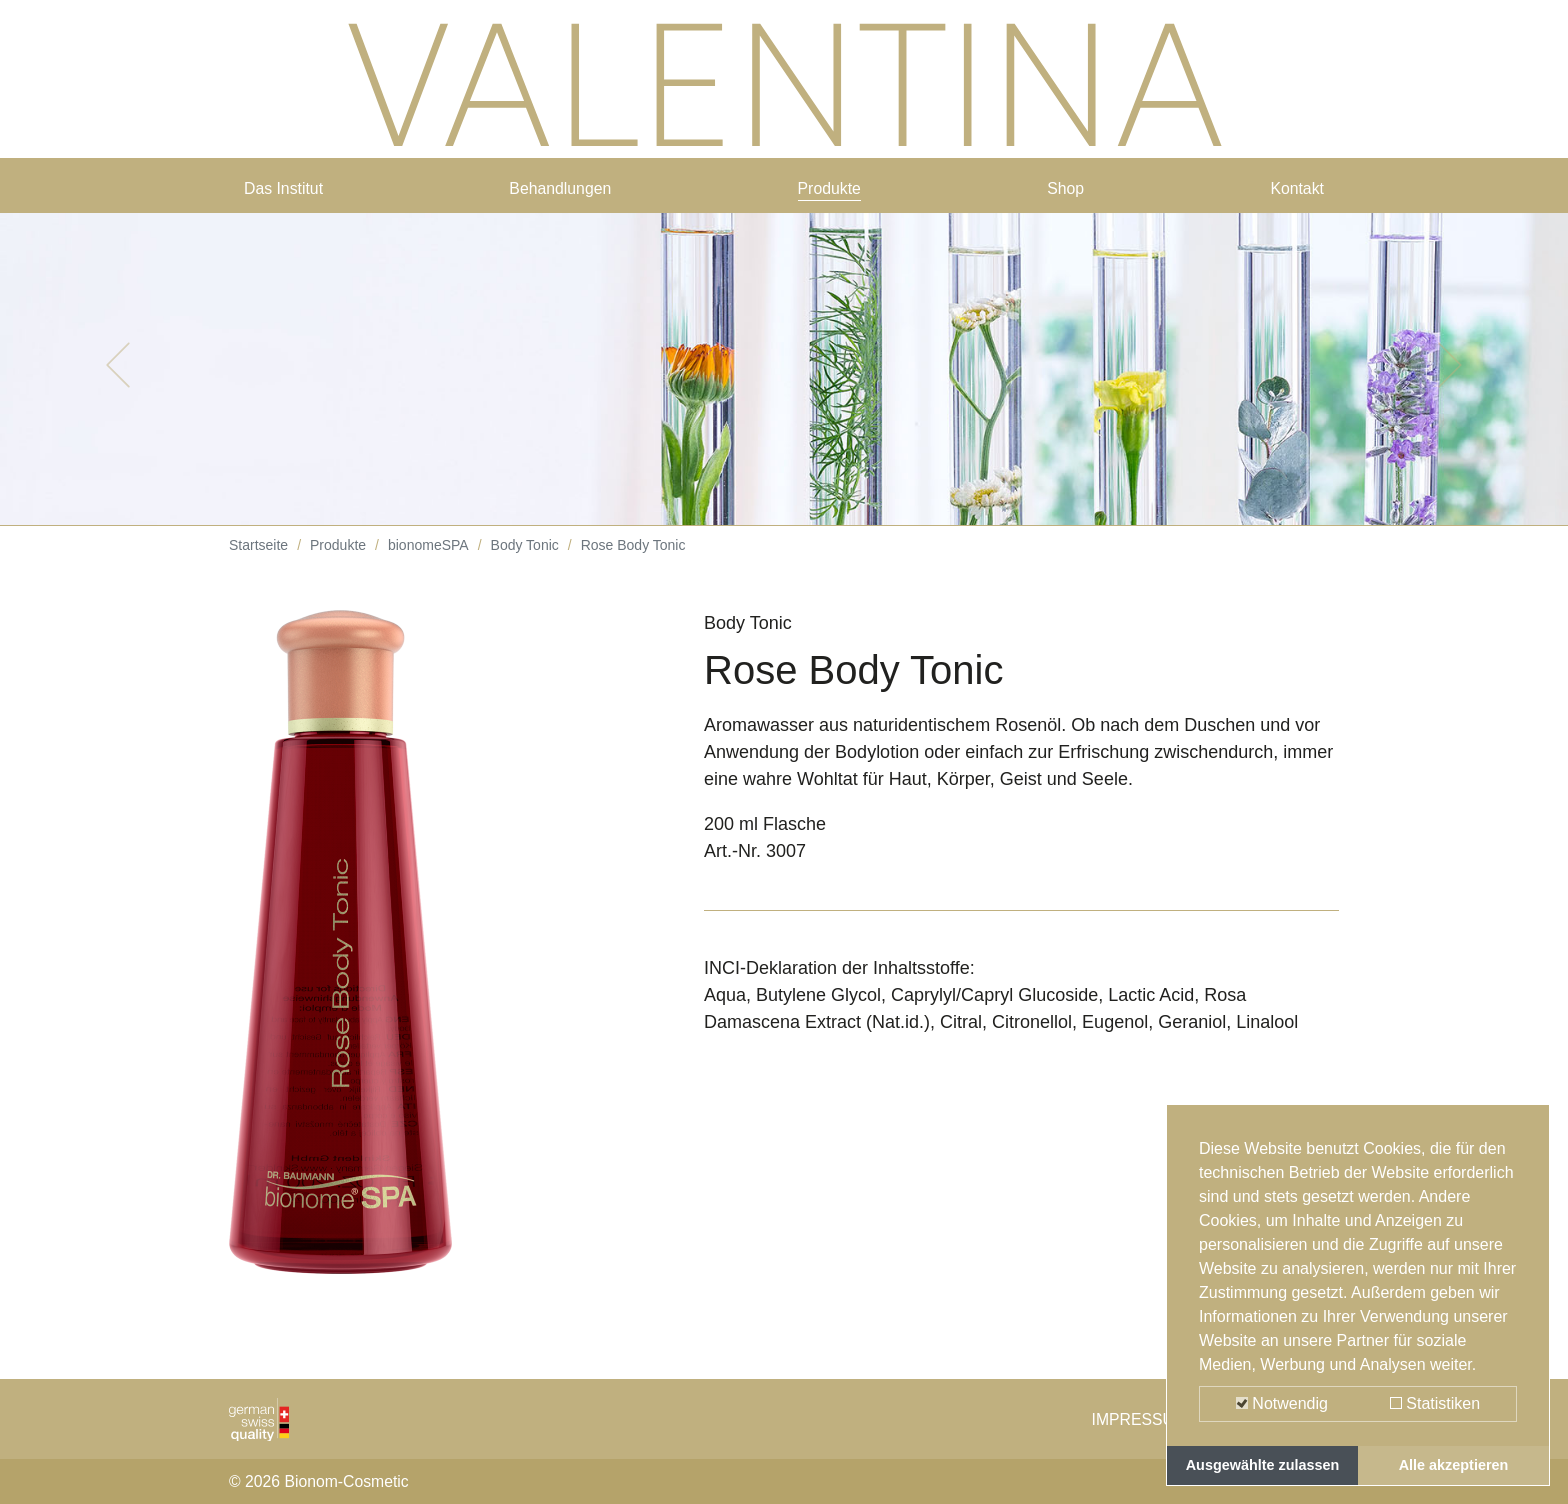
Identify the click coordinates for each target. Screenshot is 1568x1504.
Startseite (258, 560)
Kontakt (1293, 192)
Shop (1067, 192)
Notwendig (1282, 1403)
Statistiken (1435, 1403)
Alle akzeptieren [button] (1454, 1465)
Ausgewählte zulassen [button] (1263, 1465)
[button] (117, 380)
